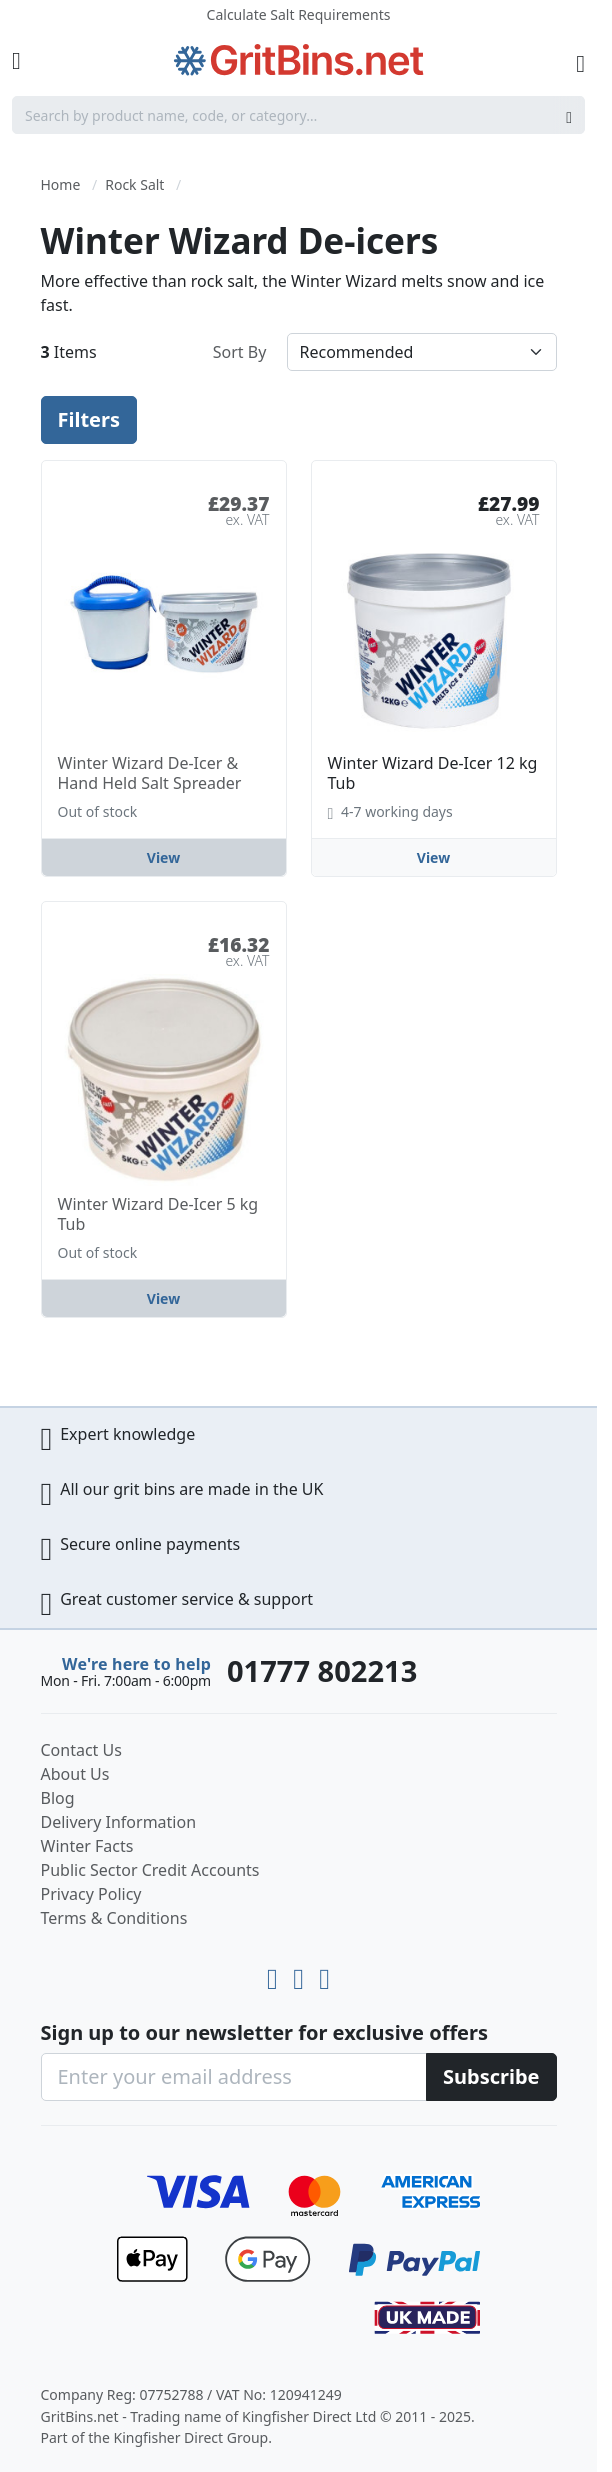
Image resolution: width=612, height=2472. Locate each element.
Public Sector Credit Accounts (150, 1870)
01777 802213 (322, 1671)
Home (61, 184)
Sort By (240, 352)
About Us (75, 1774)
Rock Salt (134, 184)
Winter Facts (87, 1846)
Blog (58, 1798)
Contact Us (81, 1750)
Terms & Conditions (114, 1918)
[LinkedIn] (302, 1975)
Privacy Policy (91, 1894)
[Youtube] (276, 1975)
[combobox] (298, 115)
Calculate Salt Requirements (299, 14)
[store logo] (299, 60)
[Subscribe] (491, 2077)
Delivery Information (119, 1822)
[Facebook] (324, 1975)
